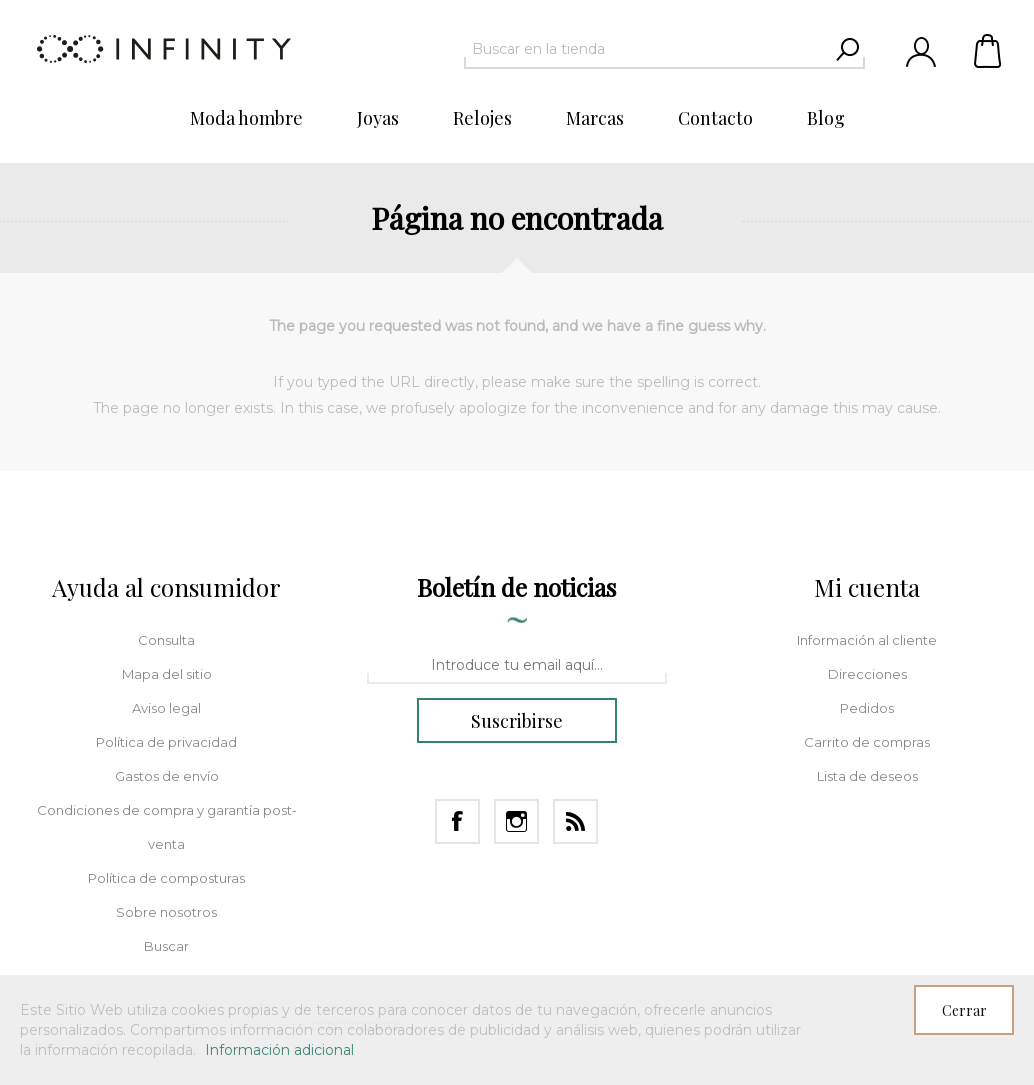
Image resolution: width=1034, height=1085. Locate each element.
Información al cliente (867, 640)
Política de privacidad (166, 742)
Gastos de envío (167, 776)
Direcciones (867, 674)
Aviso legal (166, 708)
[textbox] (646, 49)
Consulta (166, 640)
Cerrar (964, 1010)
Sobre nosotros (166, 912)
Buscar (166, 946)
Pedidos (867, 708)
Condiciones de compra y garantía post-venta (167, 827)
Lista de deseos (867, 776)
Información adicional (279, 1050)
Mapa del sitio (167, 674)
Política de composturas (166, 878)
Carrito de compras (989, 50)
